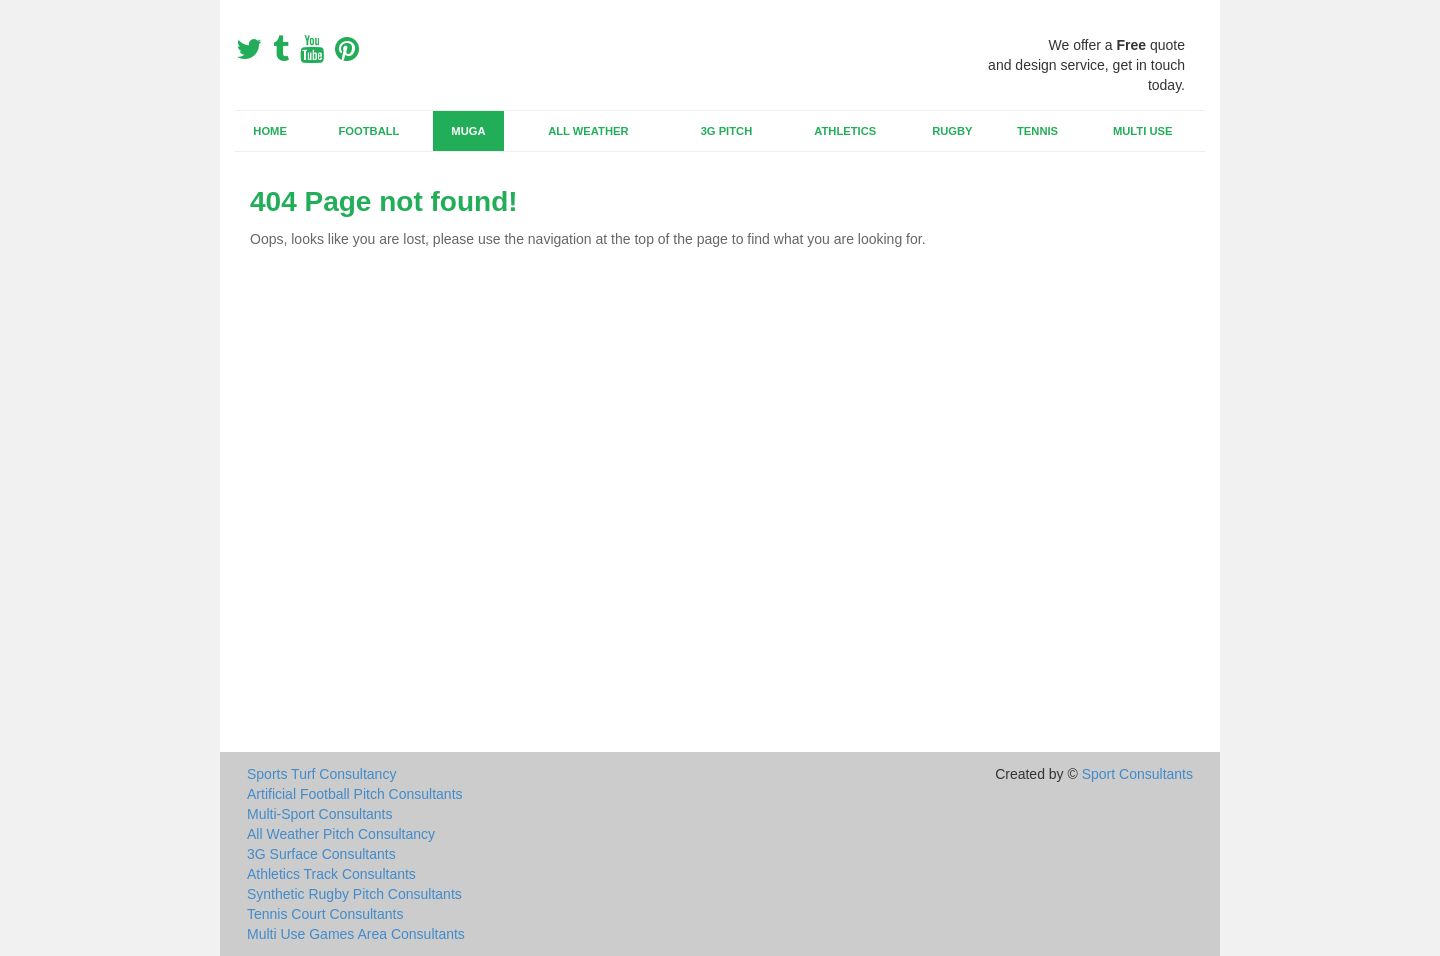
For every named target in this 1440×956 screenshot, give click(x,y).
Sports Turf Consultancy (321, 774)
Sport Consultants (1137, 774)
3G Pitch (727, 131)
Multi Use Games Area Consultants (356, 934)
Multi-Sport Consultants (320, 814)
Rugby (952, 131)
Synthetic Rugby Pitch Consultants (354, 894)
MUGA (468, 131)
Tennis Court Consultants (325, 914)
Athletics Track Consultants (331, 874)
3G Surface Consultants (321, 854)
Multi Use (1142, 131)
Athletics (845, 131)
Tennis (1037, 131)
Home (270, 131)
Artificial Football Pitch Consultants (355, 794)
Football (369, 131)
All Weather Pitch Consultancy (341, 834)
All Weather (588, 131)
